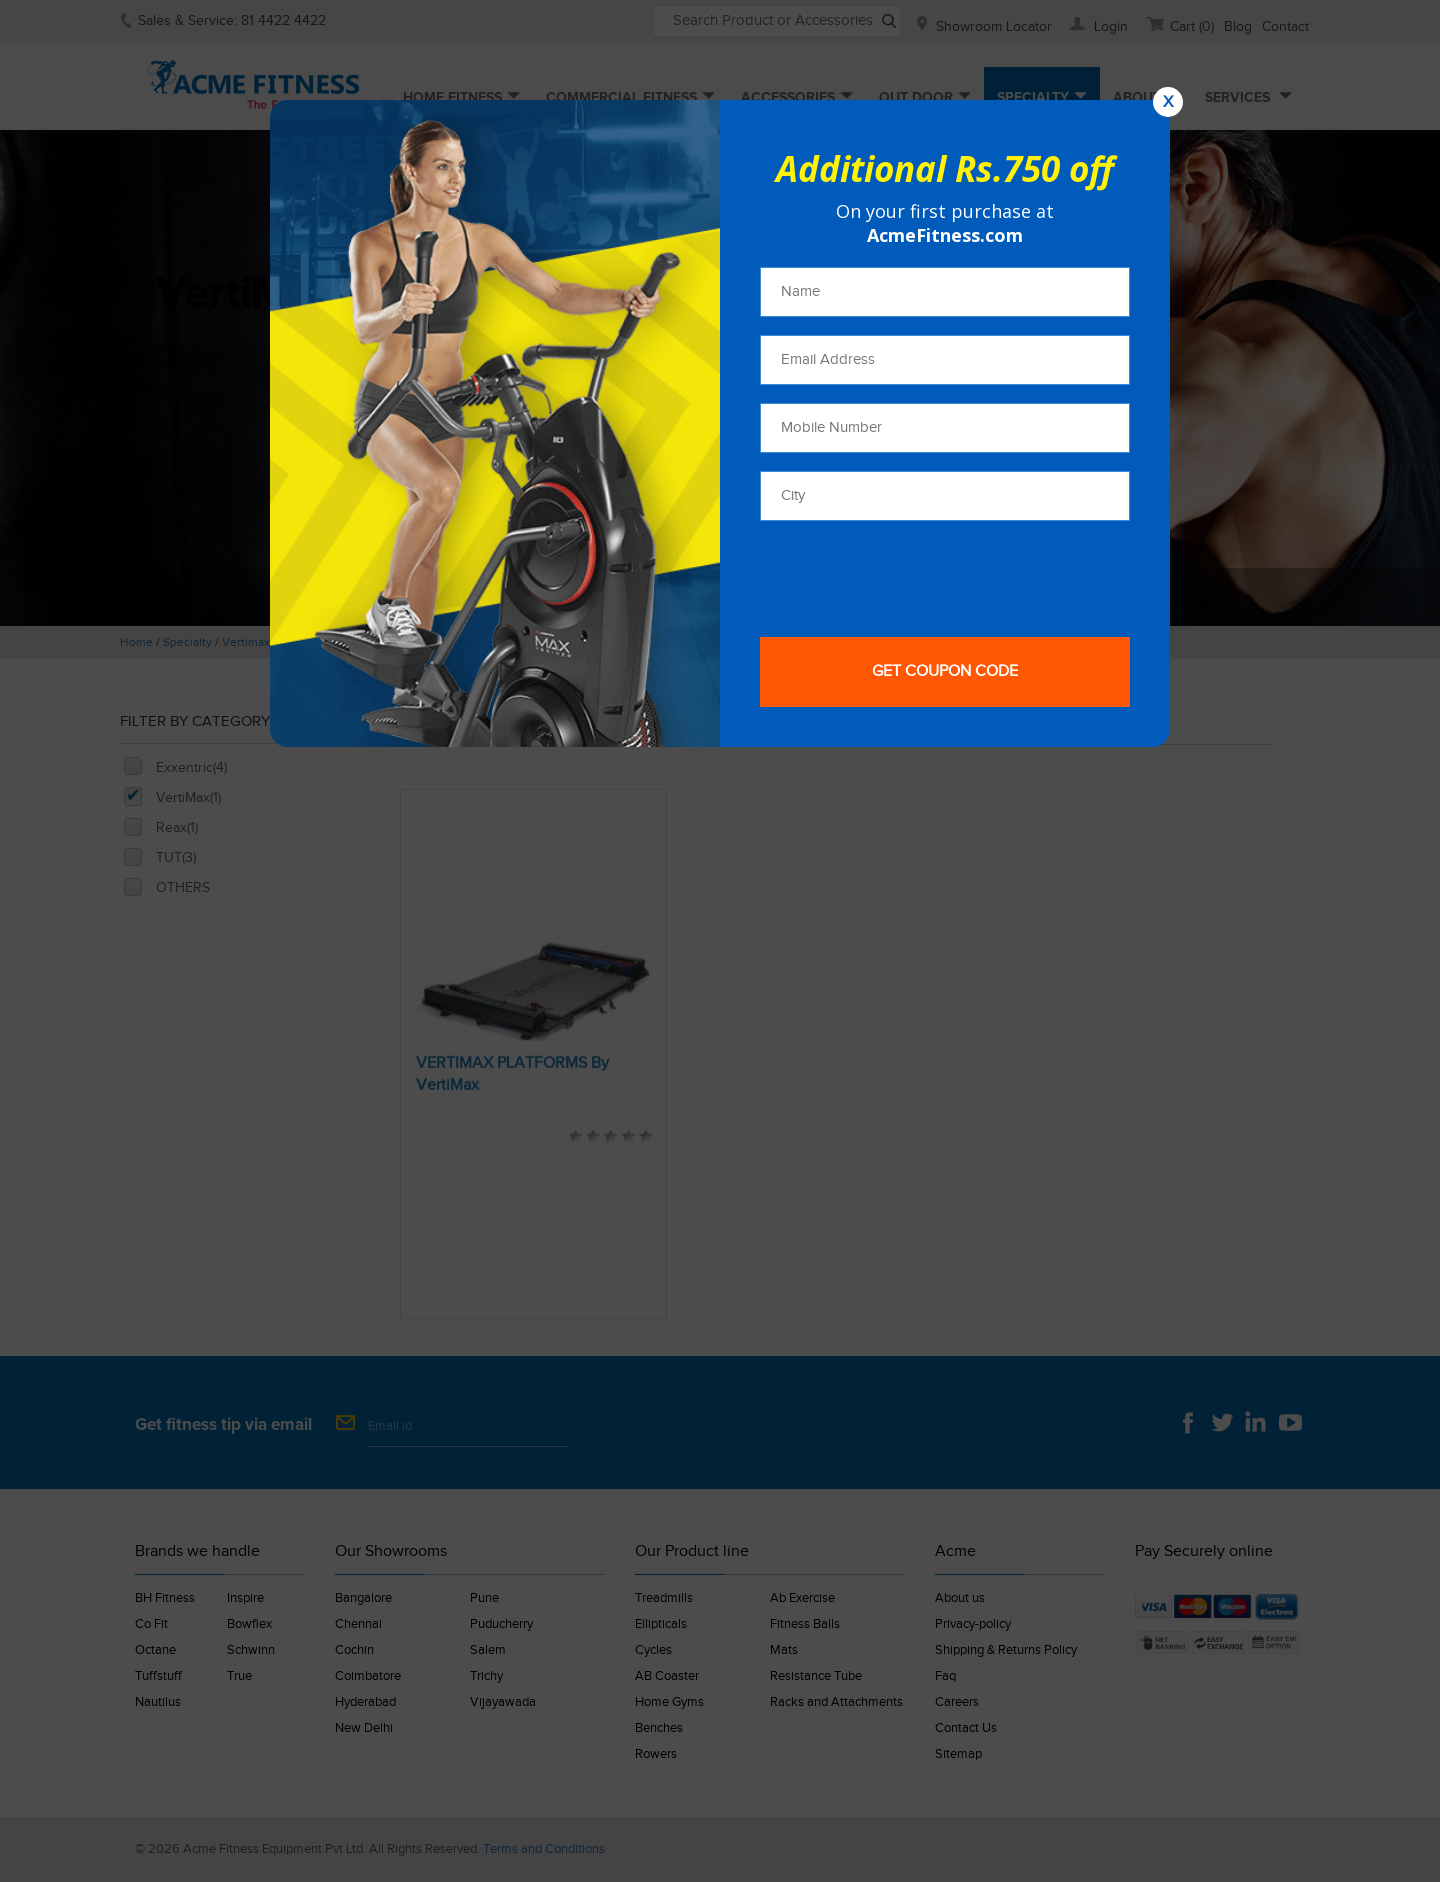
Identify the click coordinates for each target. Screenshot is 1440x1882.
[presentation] (912, 578)
